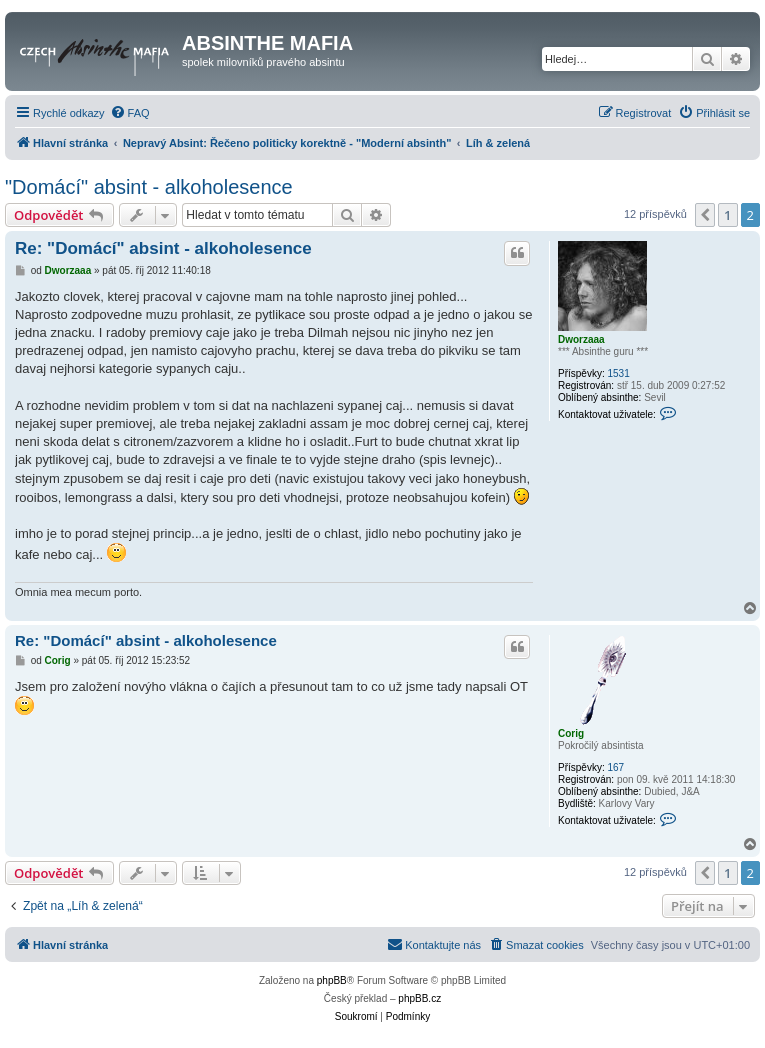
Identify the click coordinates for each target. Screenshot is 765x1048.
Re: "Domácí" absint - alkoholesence (163, 248)
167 (615, 767)
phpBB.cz (419, 998)
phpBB (332, 980)
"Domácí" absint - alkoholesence (149, 187)
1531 (618, 373)
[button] (705, 215)
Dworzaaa (581, 339)
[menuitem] (130, 113)
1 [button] (727, 215)
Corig (571, 733)
